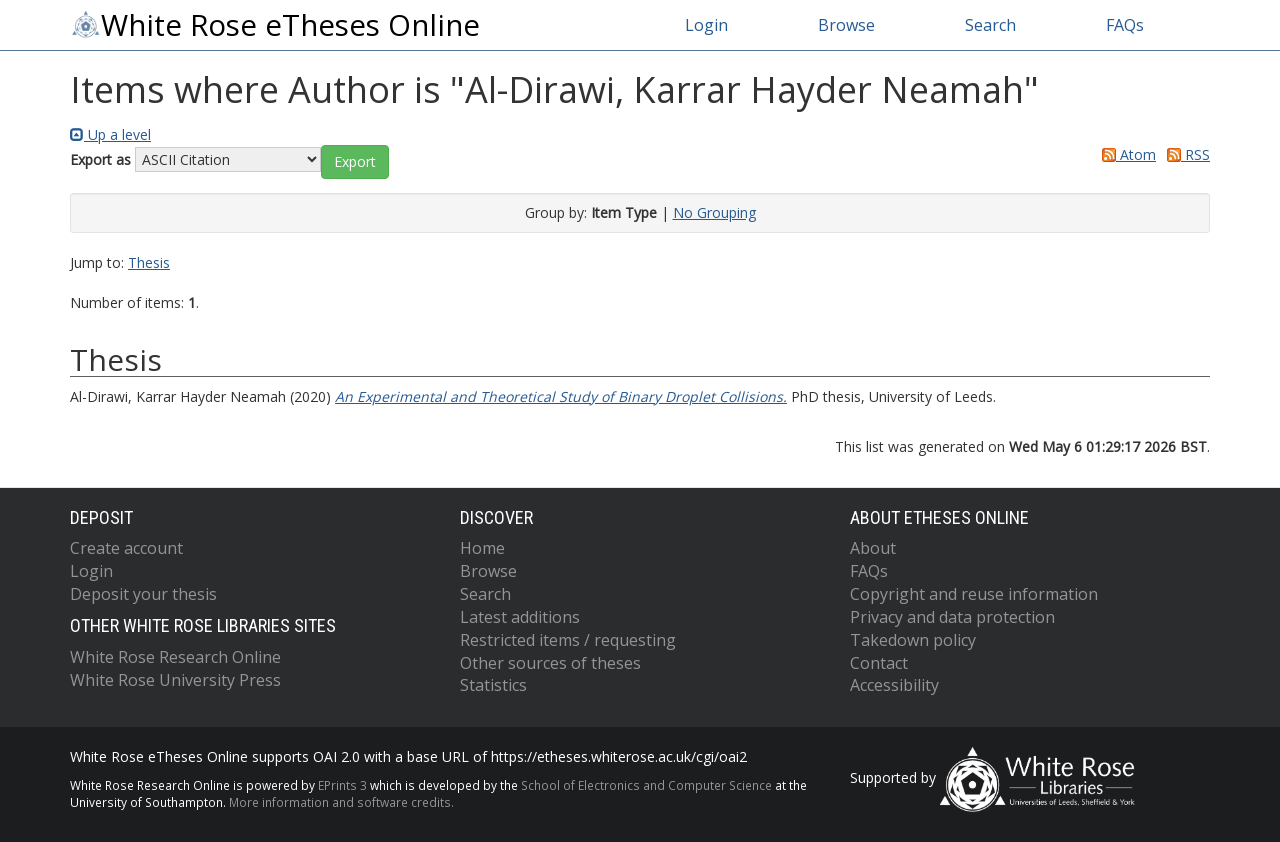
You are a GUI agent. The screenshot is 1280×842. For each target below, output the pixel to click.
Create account (126, 548)
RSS (1185, 154)
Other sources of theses (550, 663)
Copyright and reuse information (974, 594)
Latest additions (520, 617)
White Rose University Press (175, 680)
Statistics (493, 685)
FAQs (1125, 25)
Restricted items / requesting (568, 640)
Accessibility (894, 685)
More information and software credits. (341, 802)
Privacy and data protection (952, 617)
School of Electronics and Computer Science (646, 785)
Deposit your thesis (143, 594)
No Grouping (714, 212)
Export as (100, 159)
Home (482, 548)
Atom (1125, 154)
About (873, 548)
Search (990, 25)
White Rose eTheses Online (275, 25)
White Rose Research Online (175, 657)
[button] (355, 162)
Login (706, 25)
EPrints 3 (342, 785)
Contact (879, 663)
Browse (846, 25)
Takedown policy (913, 640)
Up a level (110, 134)
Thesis (149, 262)
